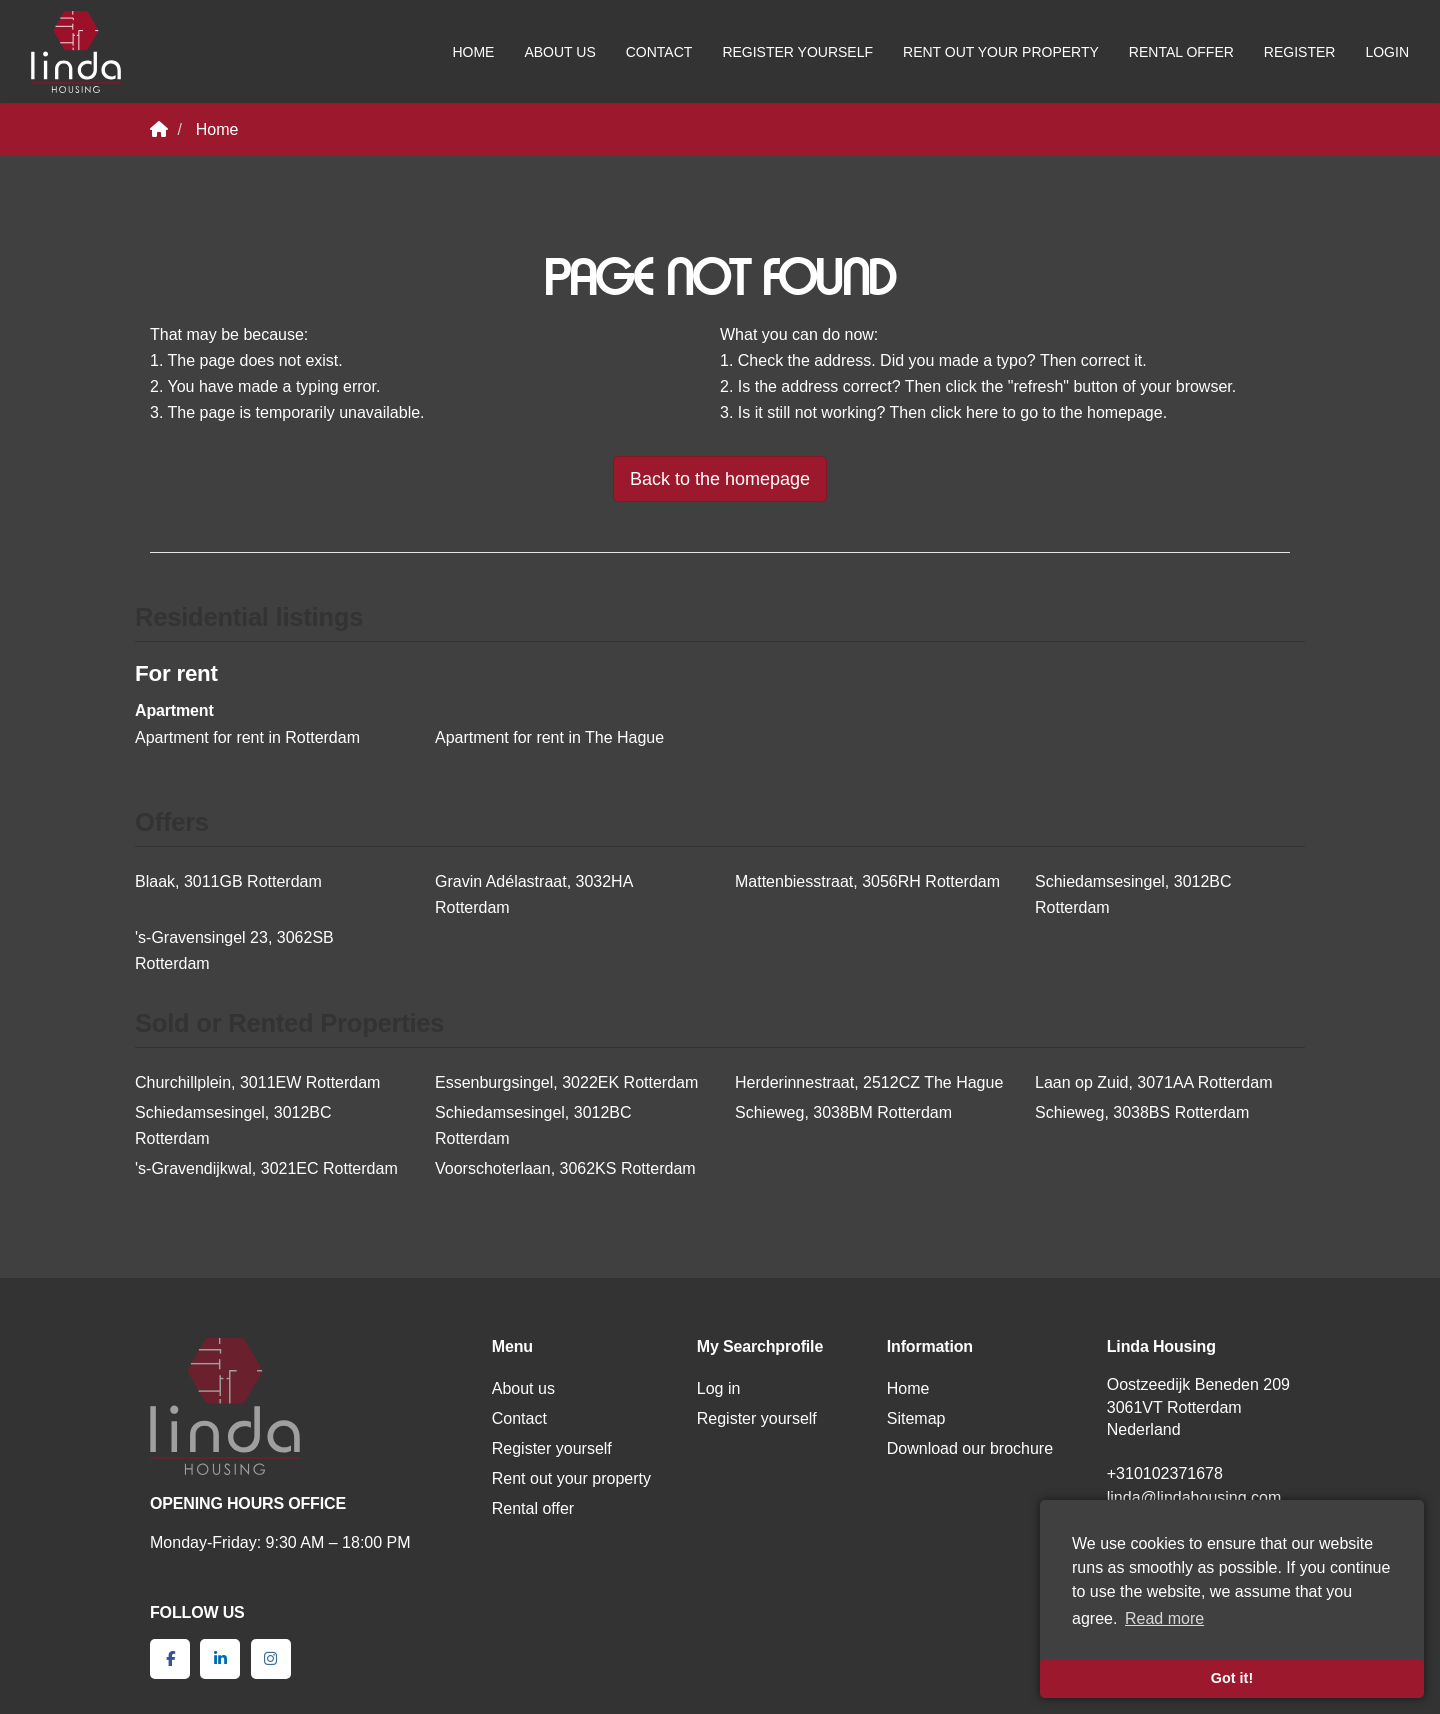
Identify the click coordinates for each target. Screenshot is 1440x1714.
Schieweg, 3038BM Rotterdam (843, 1112)
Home (473, 52)
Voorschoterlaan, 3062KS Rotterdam (565, 1168)
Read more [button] (1164, 1618)
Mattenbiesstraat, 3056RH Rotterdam (867, 881)
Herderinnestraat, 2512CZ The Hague (869, 1082)
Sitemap (916, 1418)
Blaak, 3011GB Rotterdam (228, 881)
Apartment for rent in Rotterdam (247, 737)
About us (559, 52)
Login (1387, 52)
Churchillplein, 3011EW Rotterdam (257, 1082)
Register (1300, 52)
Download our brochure (970, 1448)
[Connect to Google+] (271, 1659)
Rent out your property (1001, 52)
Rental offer (1181, 52)
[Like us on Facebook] (170, 1659)
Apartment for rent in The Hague (549, 737)
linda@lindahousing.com (1194, 1497)
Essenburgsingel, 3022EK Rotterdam (566, 1082)
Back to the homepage (720, 479)
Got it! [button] (1232, 1678)
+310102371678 (1165, 1473)
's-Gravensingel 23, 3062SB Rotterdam (234, 950)
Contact (659, 52)
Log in (719, 1388)
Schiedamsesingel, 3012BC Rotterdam (1133, 894)
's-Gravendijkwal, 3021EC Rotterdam (266, 1168)
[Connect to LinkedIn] (220, 1659)
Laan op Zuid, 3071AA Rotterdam (1154, 1082)
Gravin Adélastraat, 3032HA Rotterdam (533, 894)
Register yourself (797, 52)
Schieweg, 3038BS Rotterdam (1142, 1112)
